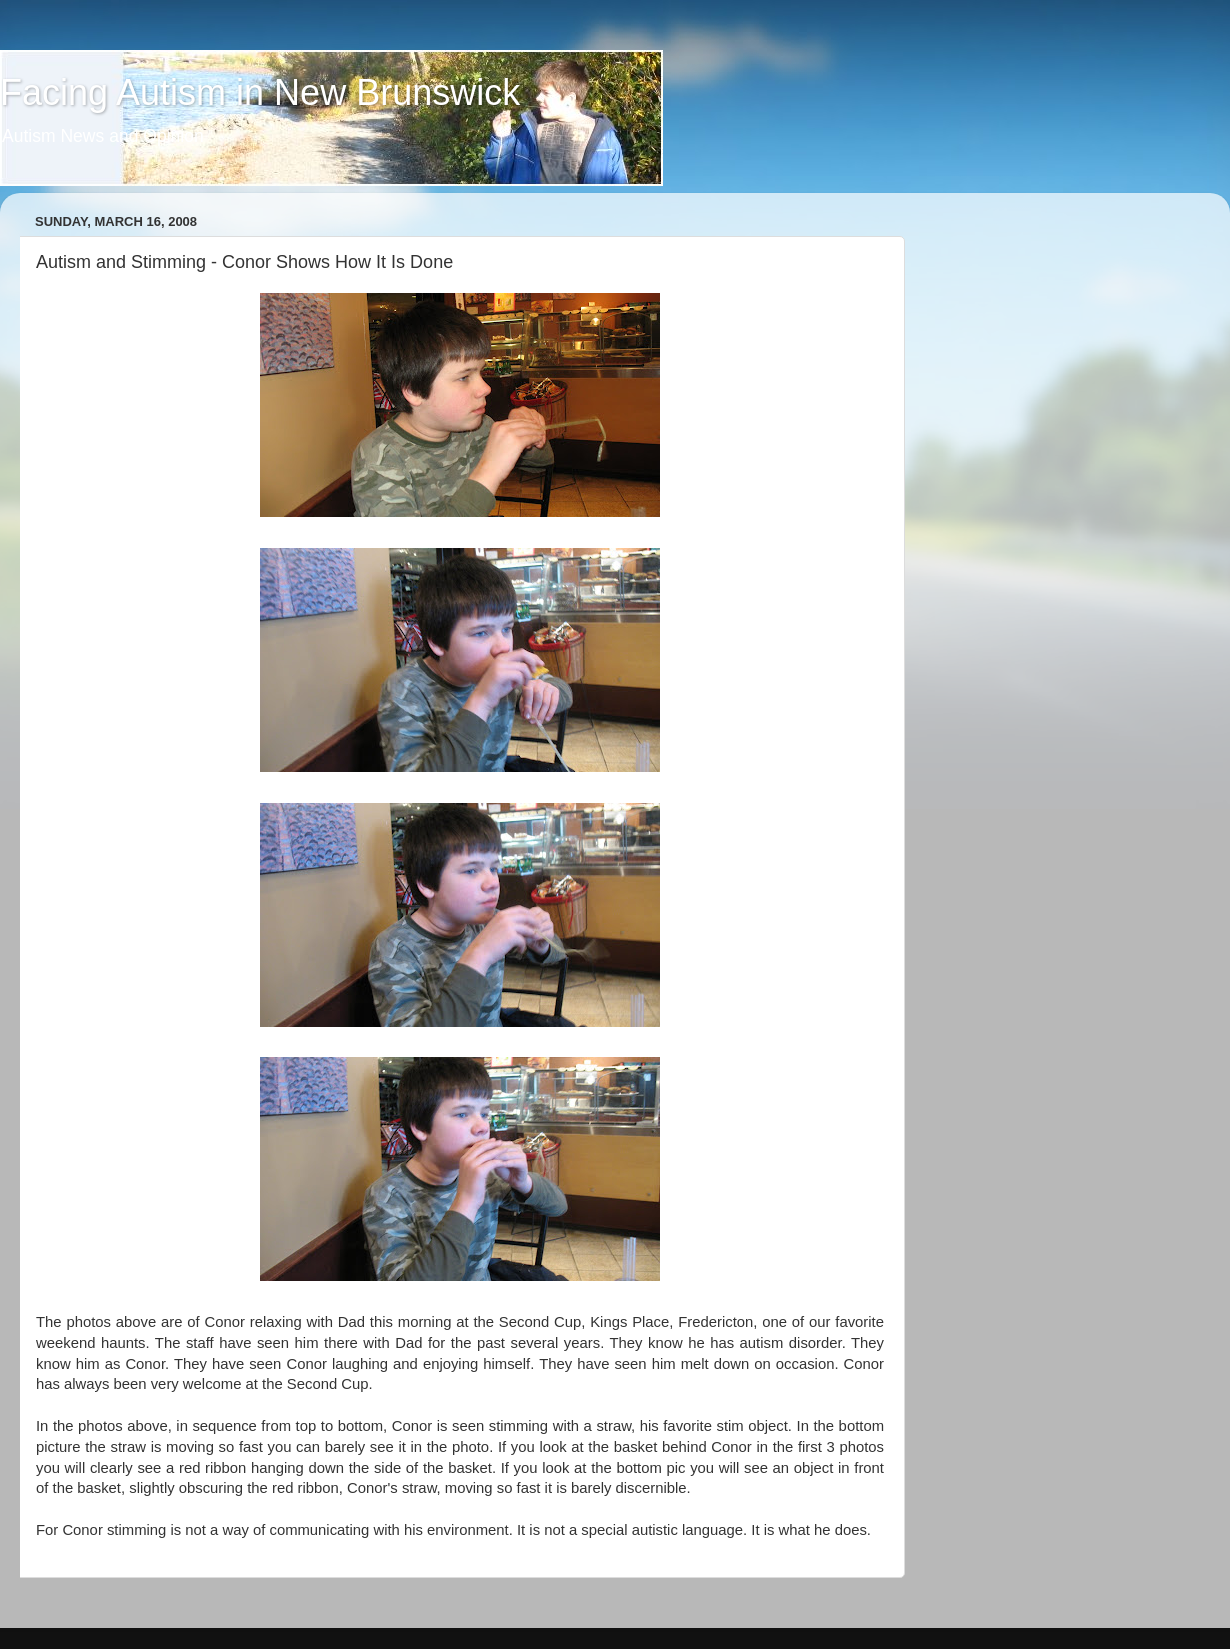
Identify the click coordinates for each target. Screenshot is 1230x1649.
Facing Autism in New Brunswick (260, 92)
